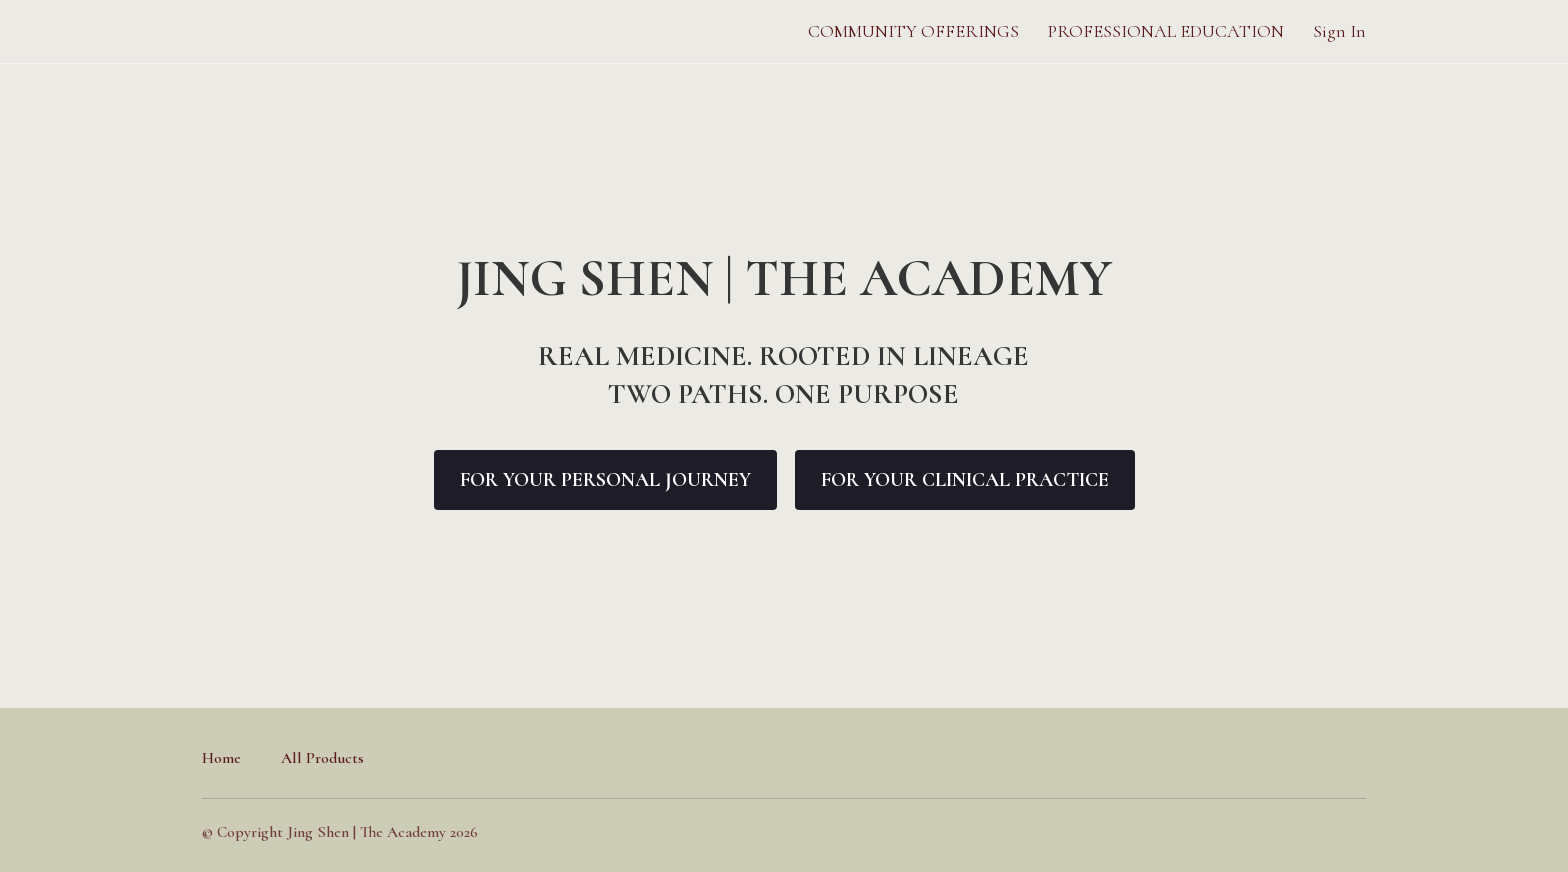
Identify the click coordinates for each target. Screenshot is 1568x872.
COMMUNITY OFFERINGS (913, 31)
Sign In (1339, 31)
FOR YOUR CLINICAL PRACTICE (965, 480)
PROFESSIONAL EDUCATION (1166, 31)
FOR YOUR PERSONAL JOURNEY (605, 480)
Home (221, 758)
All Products (322, 758)
